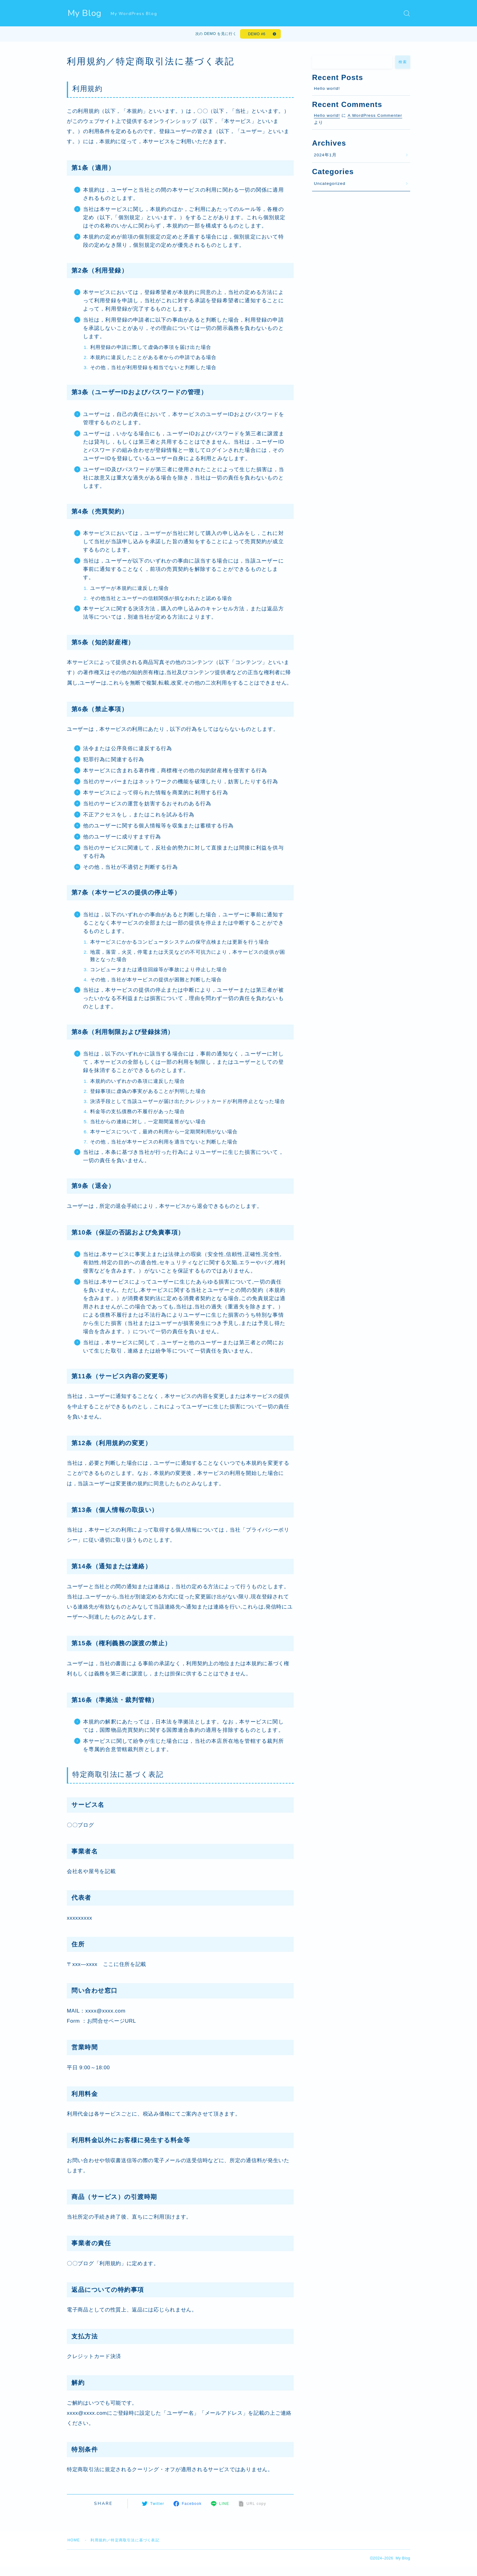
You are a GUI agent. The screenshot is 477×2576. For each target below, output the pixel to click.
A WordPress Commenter (375, 115)
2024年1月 (325, 155)
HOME (73, 2540)
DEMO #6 (256, 34)
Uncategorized (329, 183)
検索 (403, 62)
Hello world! (327, 88)
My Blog (84, 13)
